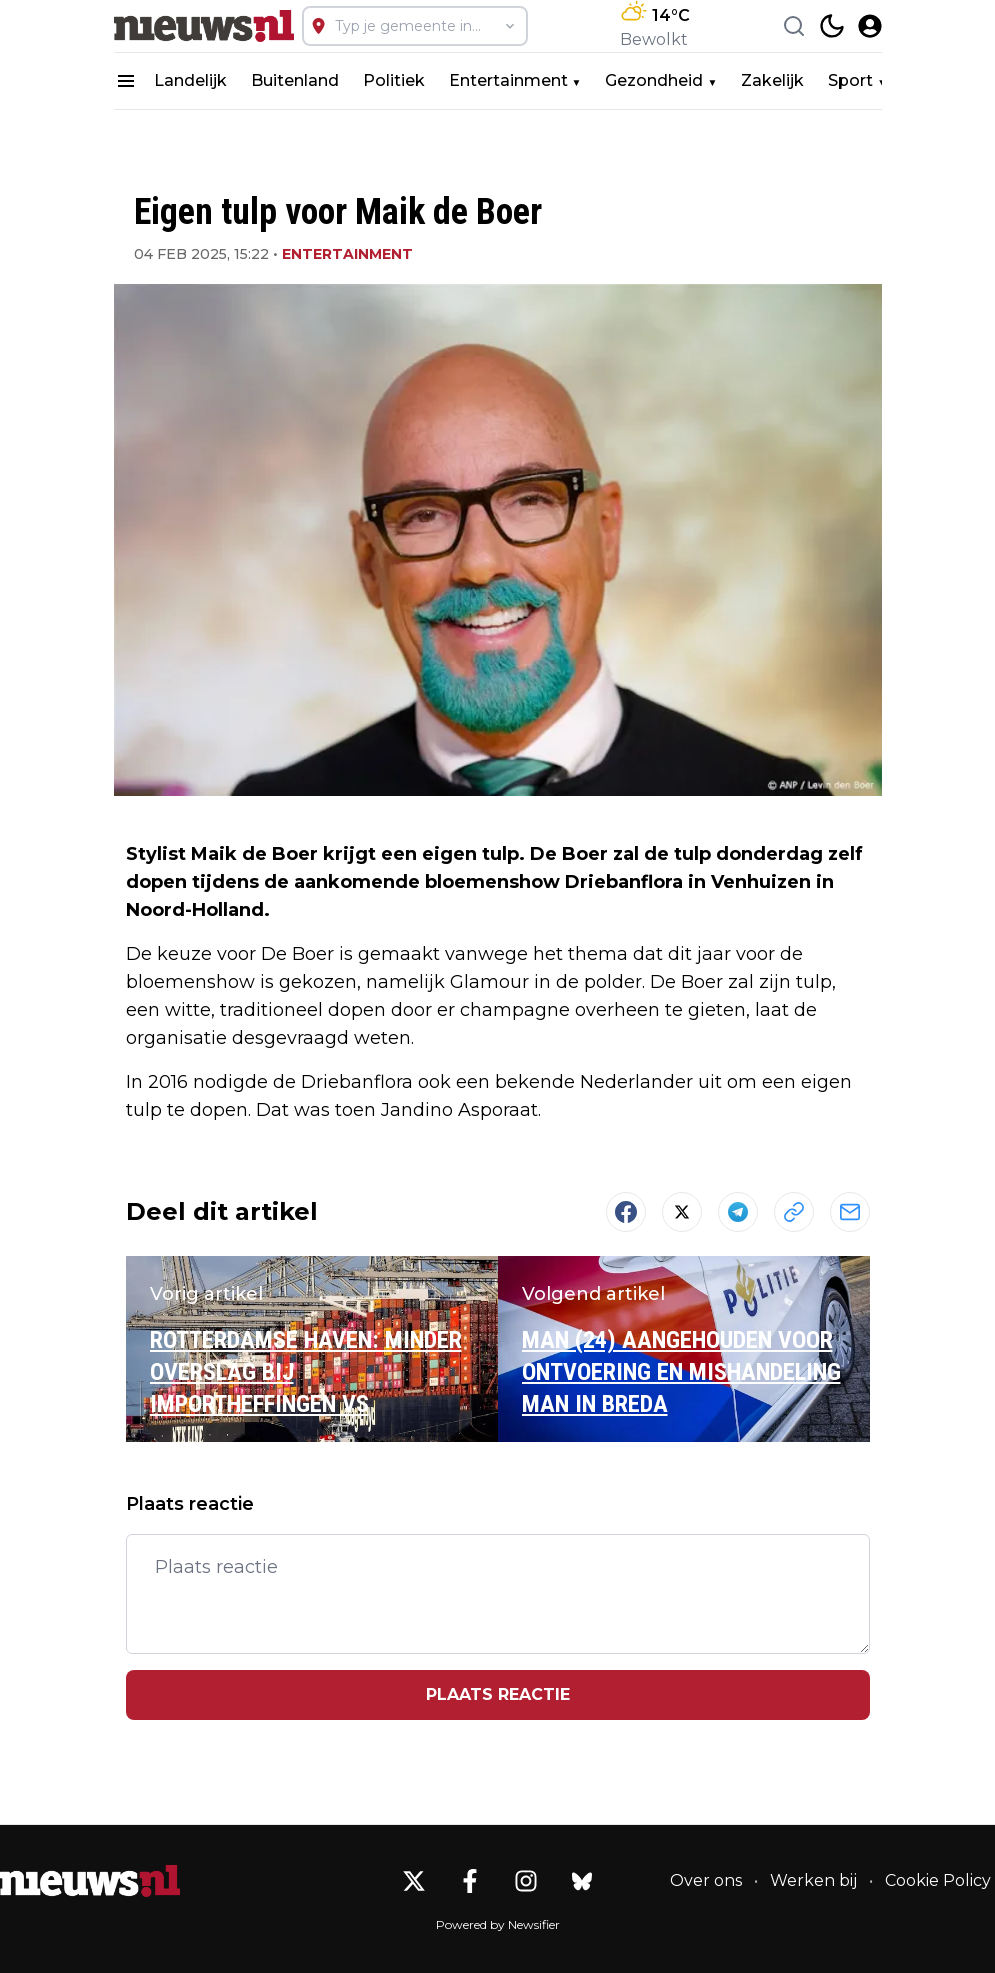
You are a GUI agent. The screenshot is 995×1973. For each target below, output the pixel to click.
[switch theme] (832, 26)
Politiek (394, 80)
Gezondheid (654, 80)
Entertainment (508, 80)
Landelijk (190, 80)
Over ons (706, 1880)
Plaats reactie (498, 1694)
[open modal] (870, 26)
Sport (850, 80)
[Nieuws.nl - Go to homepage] (90, 1881)
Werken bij (813, 1880)
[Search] (794, 26)
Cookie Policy (938, 1880)
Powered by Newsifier (498, 1924)
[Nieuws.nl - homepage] (204, 26)
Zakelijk (772, 80)
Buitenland (295, 80)
